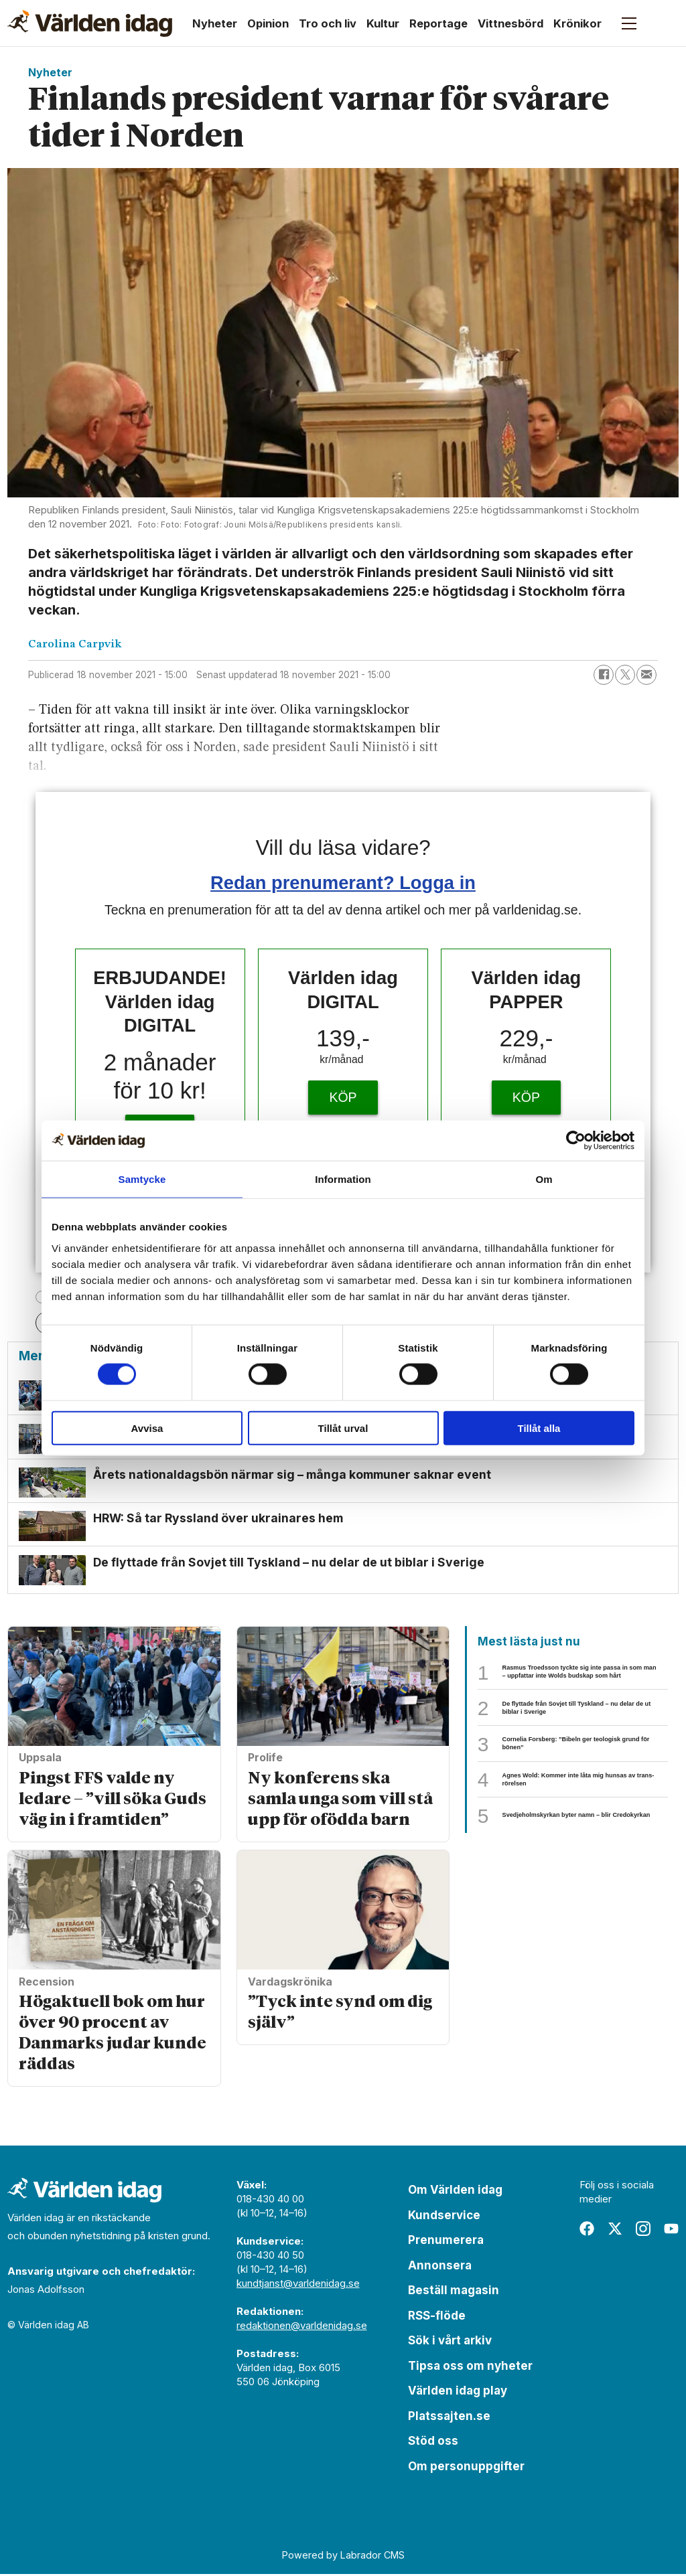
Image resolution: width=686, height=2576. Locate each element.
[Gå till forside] (89, 23)
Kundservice (444, 2217)
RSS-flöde (437, 2317)
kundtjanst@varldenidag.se (298, 2285)
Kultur (382, 23)
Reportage (438, 23)
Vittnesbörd (510, 23)
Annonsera (440, 2267)
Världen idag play (457, 2392)
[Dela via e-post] (646, 675)
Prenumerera (446, 2242)
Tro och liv (327, 23)
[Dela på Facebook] (604, 675)
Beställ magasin (453, 2292)
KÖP (342, 1097)
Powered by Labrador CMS (343, 2557)
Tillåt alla (539, 1427)
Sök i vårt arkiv (450, 2342)
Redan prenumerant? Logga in (343, 882)
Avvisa (147, 1427)
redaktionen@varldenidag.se (301, 2327)
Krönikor (577, 23)
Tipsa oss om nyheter (470, 2367)
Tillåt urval (343, 1427)
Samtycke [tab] (142, 1179)
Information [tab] (343, 1179)
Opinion (268, 23)
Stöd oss (433, 2442)
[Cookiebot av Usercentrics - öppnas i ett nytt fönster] (575, 1141)
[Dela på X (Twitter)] (625, 675)
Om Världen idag (455, 2191)
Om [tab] (543, 1179)
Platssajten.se (449, 2418)
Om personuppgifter (466, 2468)
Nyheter (214, 23)
